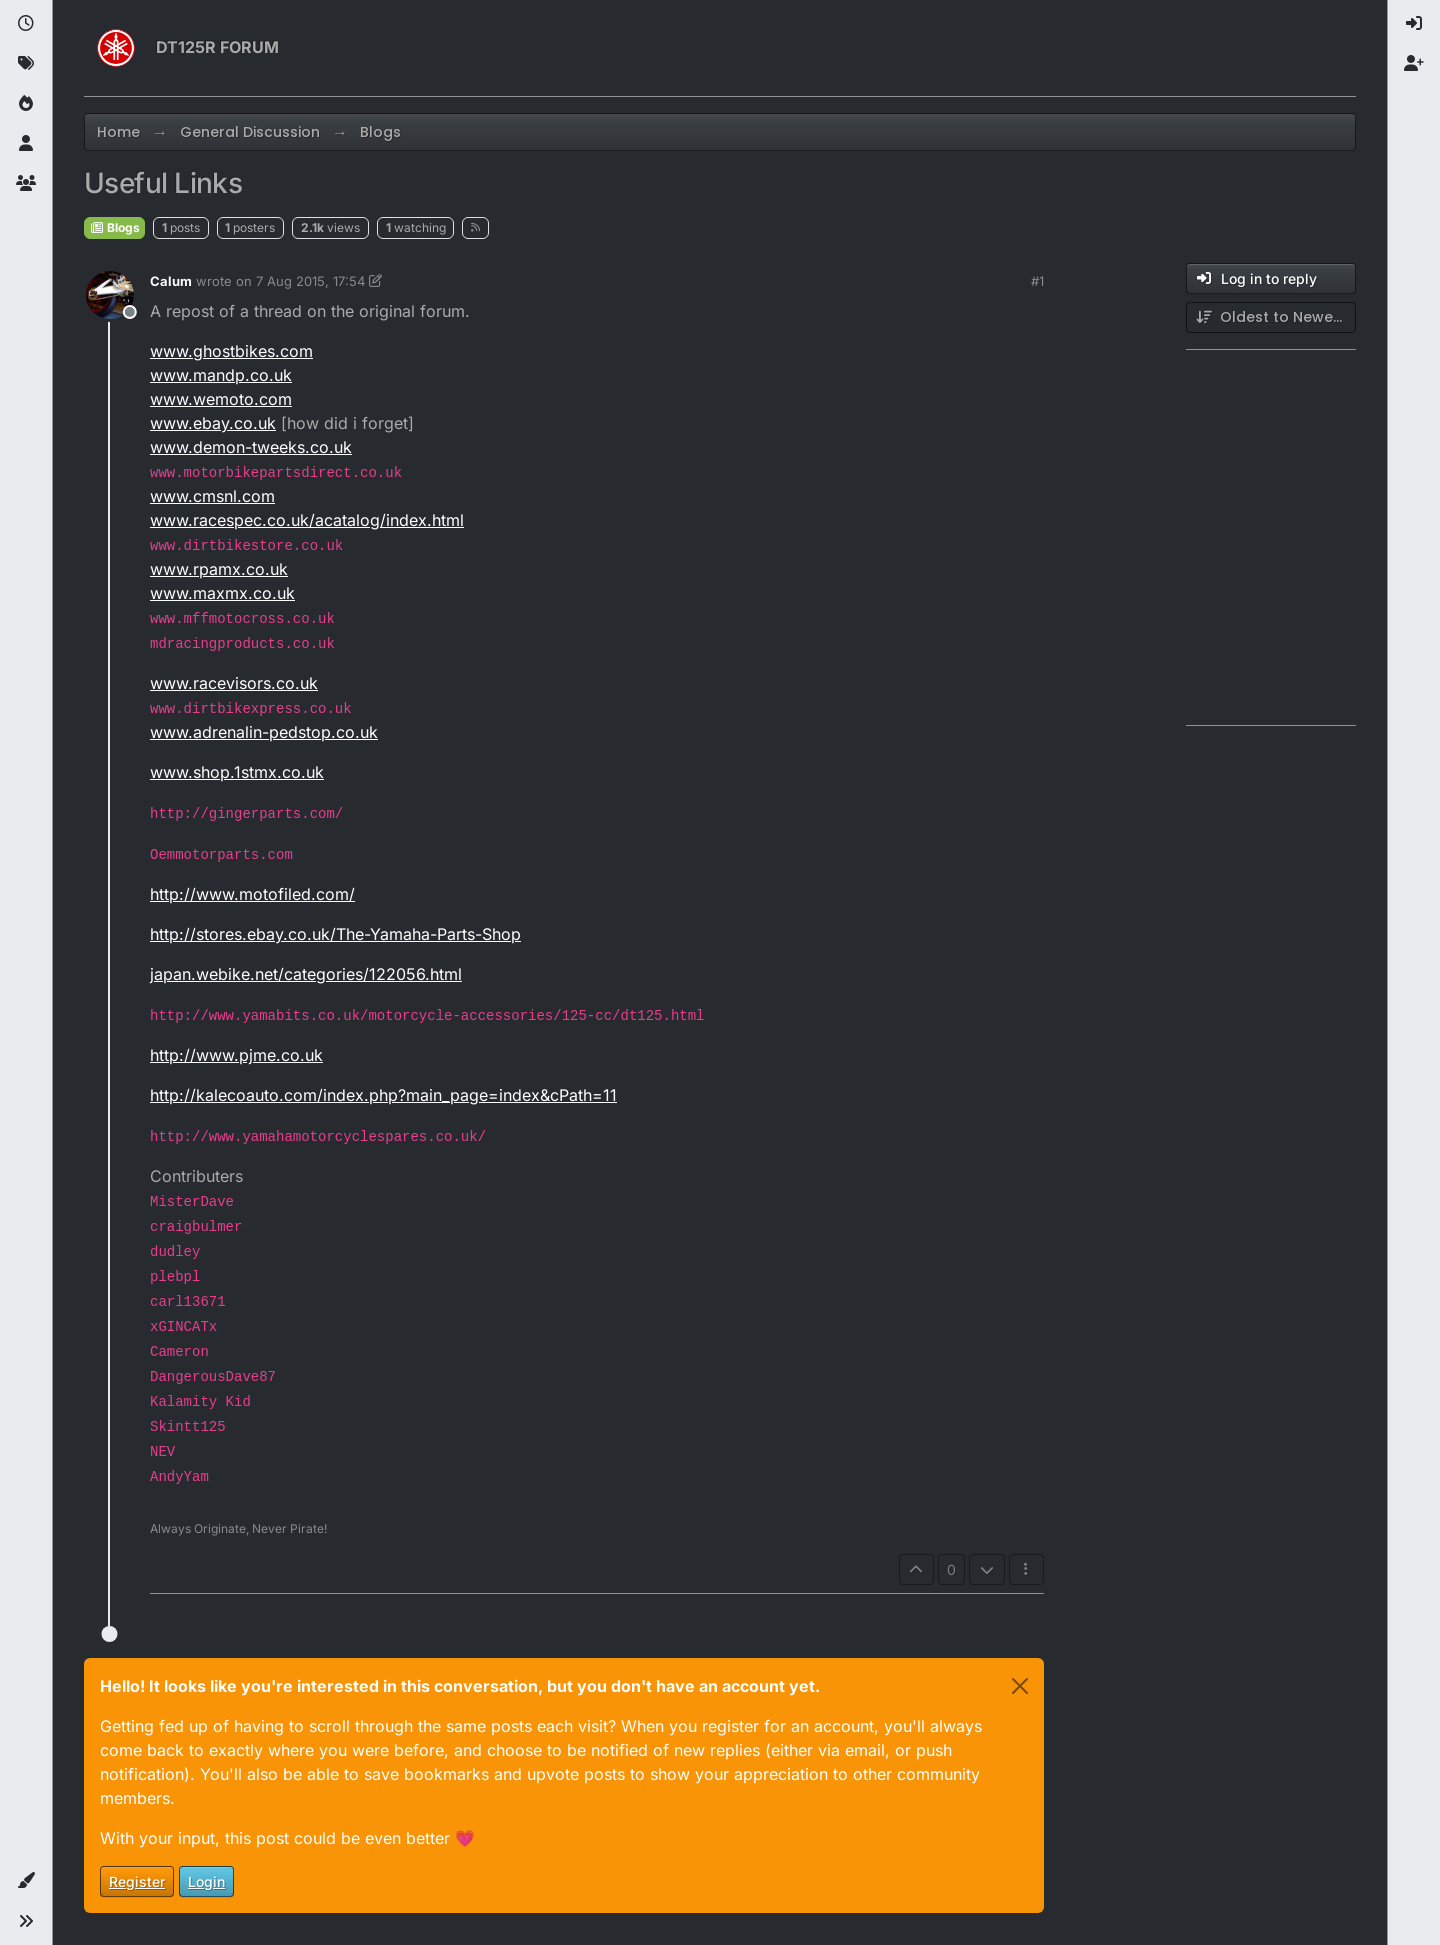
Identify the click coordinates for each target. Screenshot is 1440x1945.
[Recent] (26, 24)
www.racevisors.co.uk (234, 683)
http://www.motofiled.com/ (252, 894)
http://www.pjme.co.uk (236, 1055)
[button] (26, 1881)
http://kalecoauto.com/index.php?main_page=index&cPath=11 (383, 1095)
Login (206, 1881)
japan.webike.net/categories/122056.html (306, 974)
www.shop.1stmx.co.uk (237, 772)
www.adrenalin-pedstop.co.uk (264, 732)
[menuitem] (1414, 24)
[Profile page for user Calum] (110, 295)
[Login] (1414, 24)
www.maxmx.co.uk (222, 593)
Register (137, 1881)
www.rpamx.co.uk (219, 569)
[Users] (26, 144)
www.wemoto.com (221, 399)
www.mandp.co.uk (221, 375)
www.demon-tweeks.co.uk (251, 447)
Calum (171, 281)
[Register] (1414, 64)
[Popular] (26, 104)
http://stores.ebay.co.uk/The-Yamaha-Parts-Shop (335, 934)
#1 (1037, 281)
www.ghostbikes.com (231, 351)
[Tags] (26, 64)
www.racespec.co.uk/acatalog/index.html (307, 520)
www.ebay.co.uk (213, 423)
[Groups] (26, 184)
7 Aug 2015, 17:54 (310, 281)
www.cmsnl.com (212, 496)
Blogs (114, 227)
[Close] (1020, 1686)
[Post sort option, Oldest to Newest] (1271, 317)
